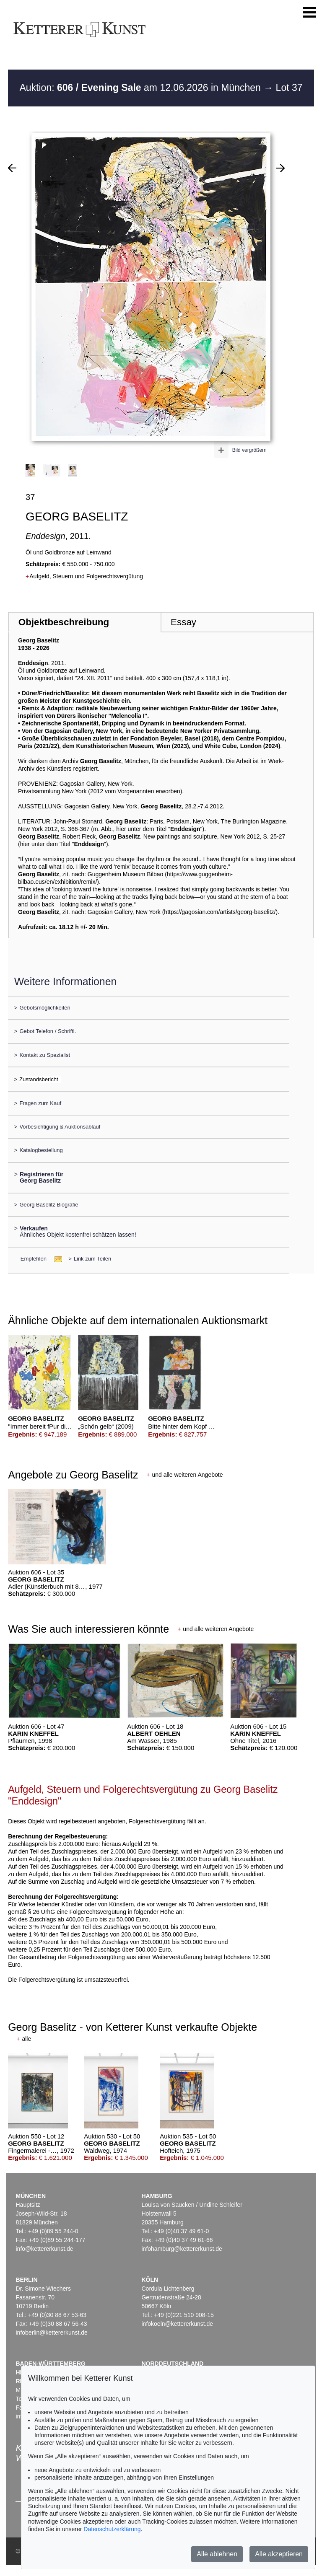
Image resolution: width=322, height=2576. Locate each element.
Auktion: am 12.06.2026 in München (141, 87)
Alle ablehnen (217, 2554)
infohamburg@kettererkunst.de (181, 2248)
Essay (183, 622)
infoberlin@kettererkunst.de (51, 2332)
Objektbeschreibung (63, 622)
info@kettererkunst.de (44, 2248)
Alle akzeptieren (279, 2554)
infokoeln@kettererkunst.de (177, 2323)
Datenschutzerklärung (111, 2529)
